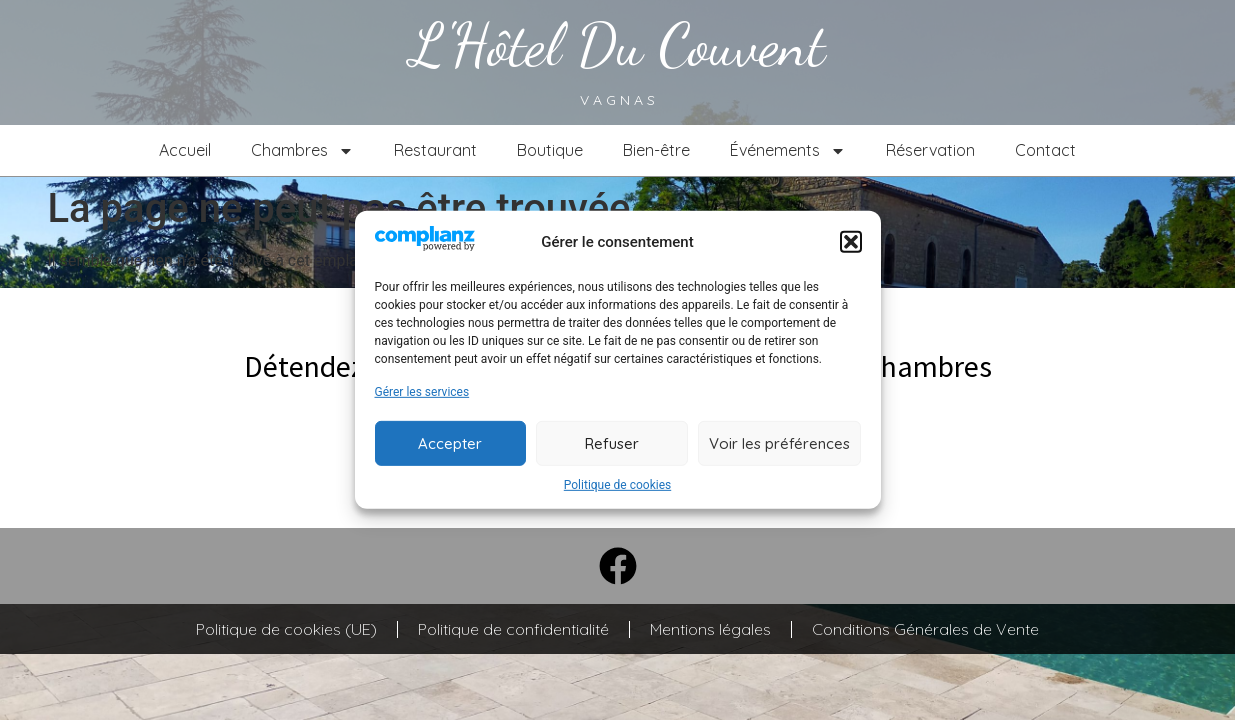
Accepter (450, 443)
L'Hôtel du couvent (617, 45)
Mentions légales (710, 629)
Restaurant (435, 150)
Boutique (550, 150)
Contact (1045, 150)
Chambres (302, 151)
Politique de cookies (617, 485)
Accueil (185, 150)
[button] (851, 242)
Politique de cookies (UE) (286, 629)
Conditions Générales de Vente (925, 629)
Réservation (930, 150)
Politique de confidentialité (513, 629)
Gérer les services (422, 392)
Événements (788, 151)
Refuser (612, 443)
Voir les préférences (779, 443)
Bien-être (656, 150)
